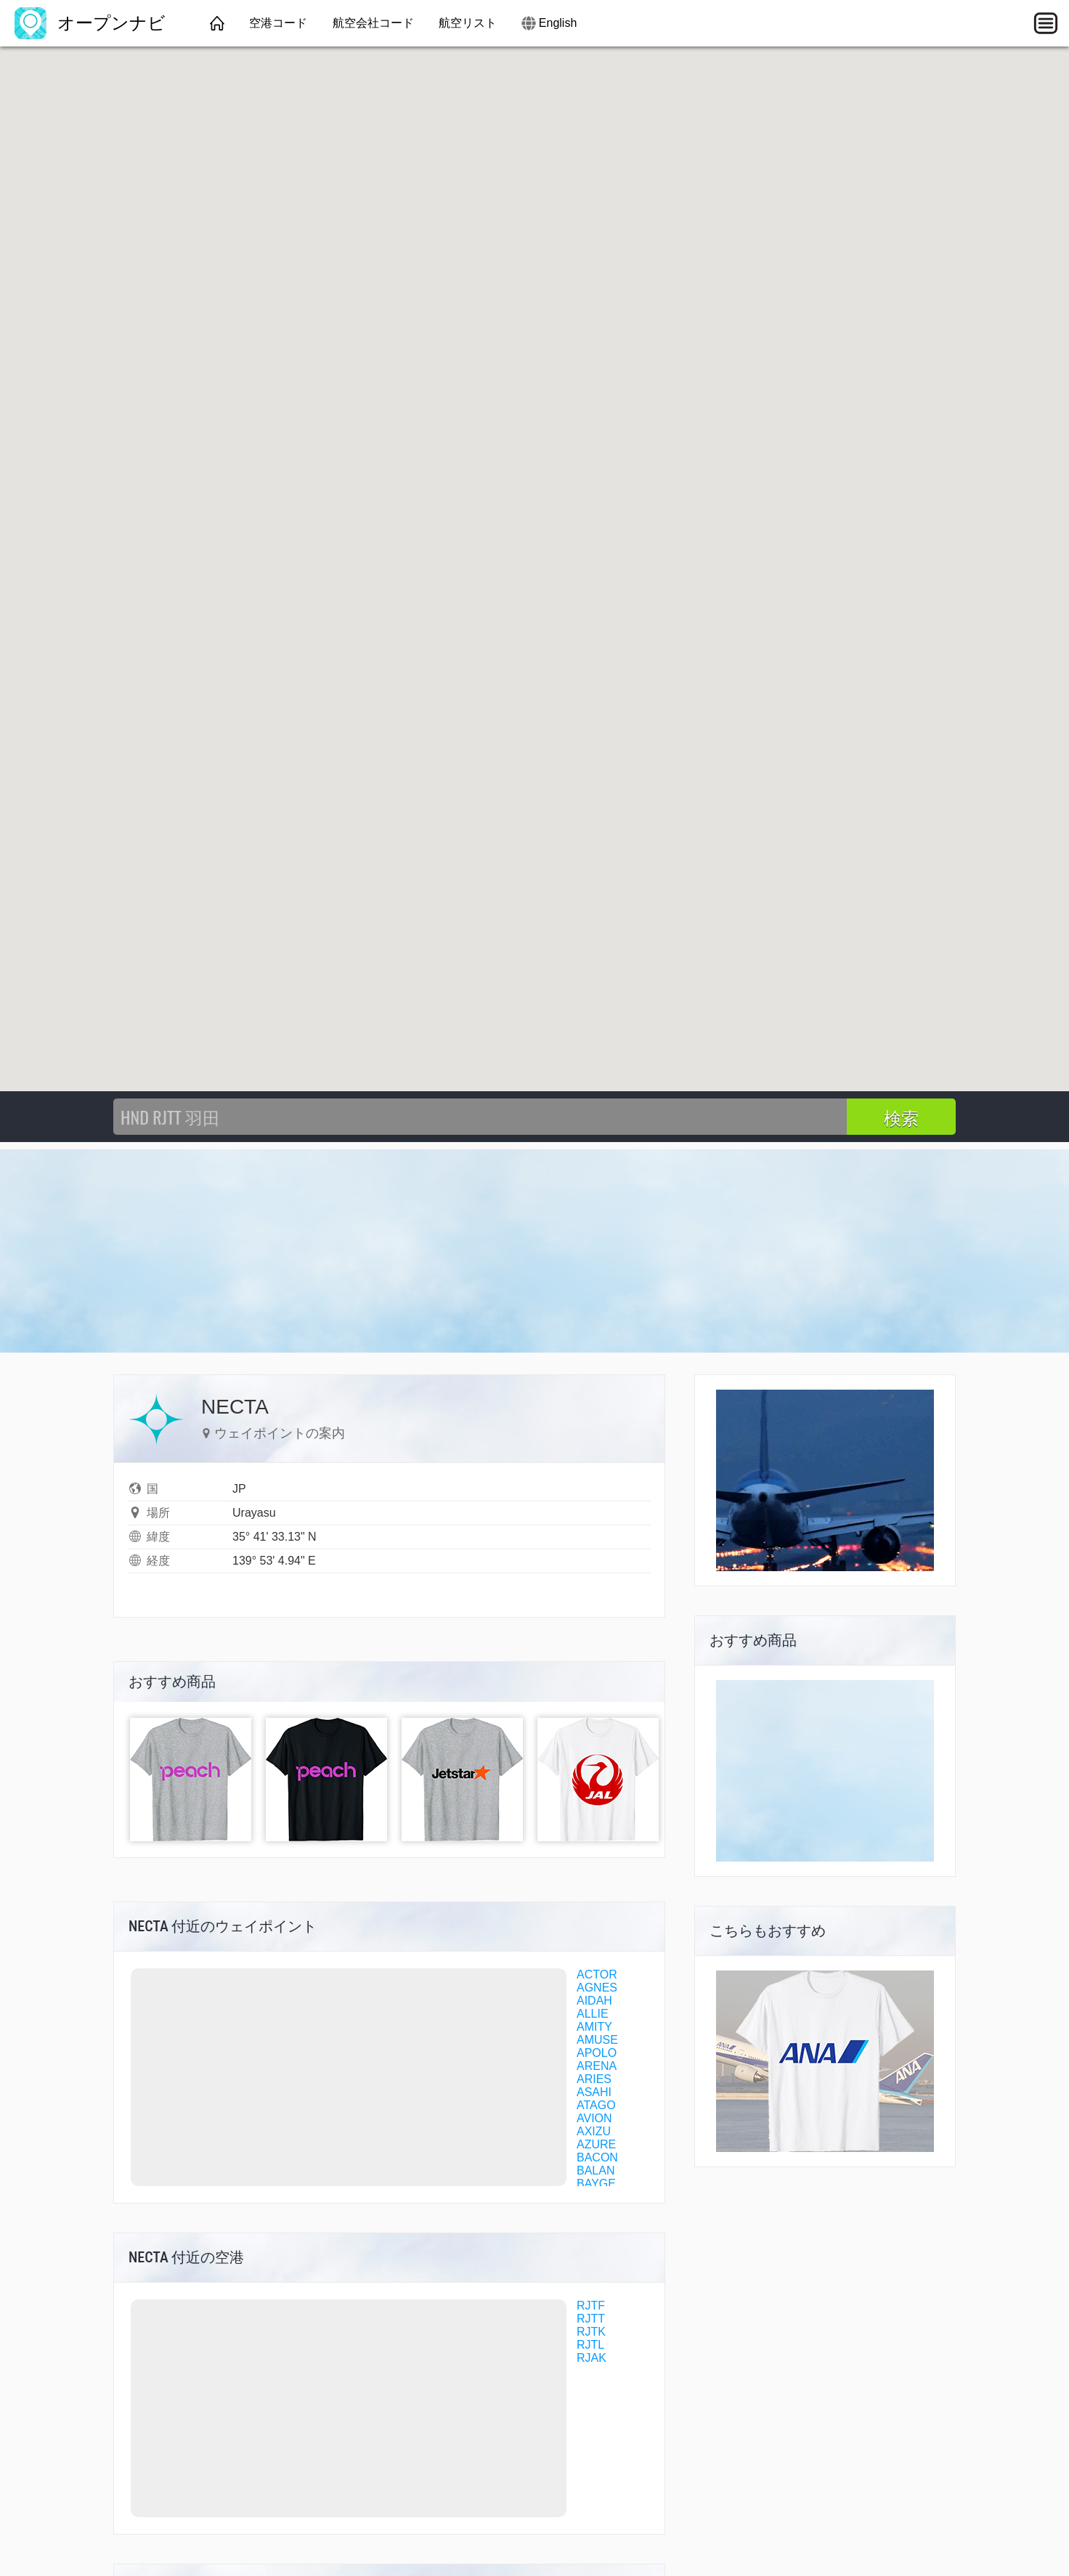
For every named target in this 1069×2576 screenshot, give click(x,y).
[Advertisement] (534, 1251)
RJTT (591, 2318)
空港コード (278, 23)
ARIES (594, 2079)
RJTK (591, 2332)
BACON (597, 2157)
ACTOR (597, 1974)
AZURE (596, 2144)
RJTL (590, 2345)
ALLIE (593, 2014)
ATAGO (596, 2105)
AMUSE (597, 2040)
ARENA (597, 2066)
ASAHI (594, 2092)
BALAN (595, 2170)
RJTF (591, 2305)
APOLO (597, 2053)
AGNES (597, 1987)
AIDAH (594, 2000)
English (558, 23)
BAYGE (596, 2183)
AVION (594, 2118)
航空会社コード (373, 23)
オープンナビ (90, 23)
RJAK (591, 2358)
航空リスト (468, 23)
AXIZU (594, 2131)
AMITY (594, 2027)
